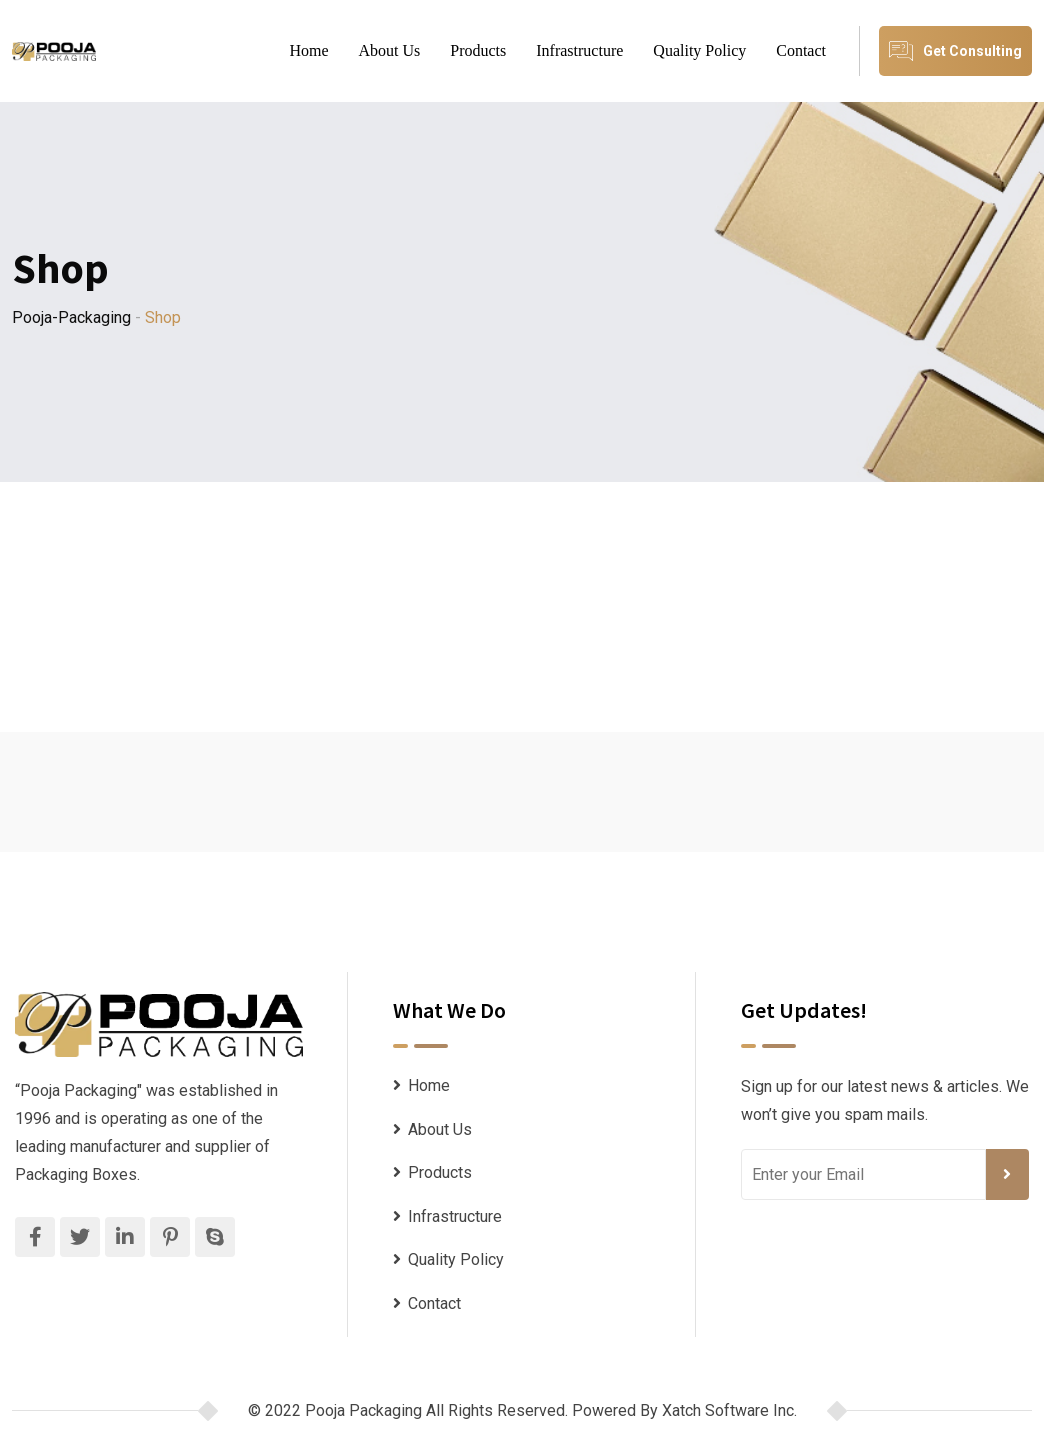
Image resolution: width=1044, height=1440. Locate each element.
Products (478, 50)
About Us (390, 50)
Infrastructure (579, 50)
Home (308, 50)
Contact (801, 50)
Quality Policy (699, 50)
